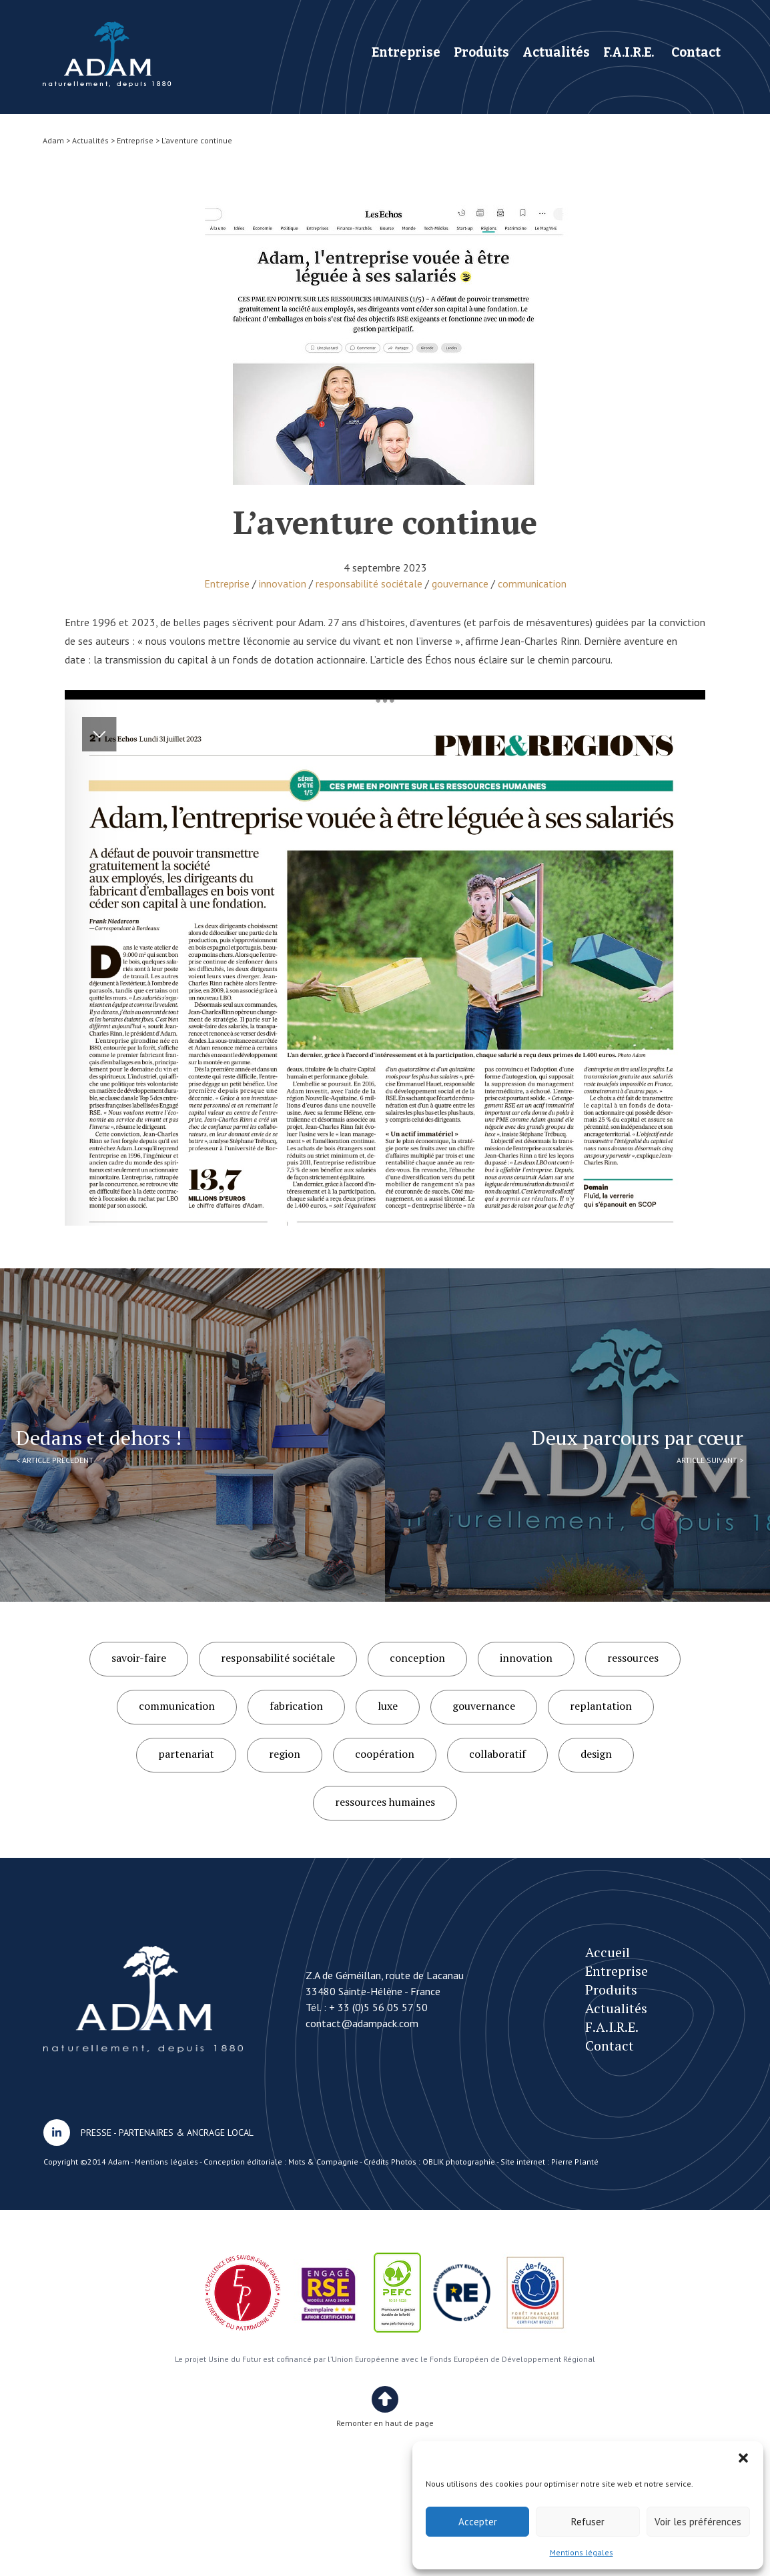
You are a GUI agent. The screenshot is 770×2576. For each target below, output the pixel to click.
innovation (282, 583)
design (596, 1753)
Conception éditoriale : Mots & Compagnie (281, 2162)
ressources (633, 1657)
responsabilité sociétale (369, 583)
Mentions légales (581, 2552)
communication (532, 583)
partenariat (186, 1753)
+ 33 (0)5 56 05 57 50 (378, 2007)
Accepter (477, 2521)
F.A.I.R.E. (628, 52)
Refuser (588, 2521)
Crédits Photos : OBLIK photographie (429, 2162)
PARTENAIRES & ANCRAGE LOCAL (186, 2133)
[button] (743, 2458)
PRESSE (96, 2133)
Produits (481, 52)
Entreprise (406, 52)
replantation (601, 1705)
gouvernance (460, 583)
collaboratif (497, 1753)
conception (417, 1657)
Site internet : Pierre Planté (549, 2162)
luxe (388, 1705)
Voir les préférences (698, 2521)
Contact (696, 52)
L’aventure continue (107, 54)
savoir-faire (138, 1657)
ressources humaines (385, 1801)
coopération (384, 1753)
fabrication (296, 1705)
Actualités (556, 52)
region (284, 1753)
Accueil (607, 1952)
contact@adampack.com (362, 2023)
